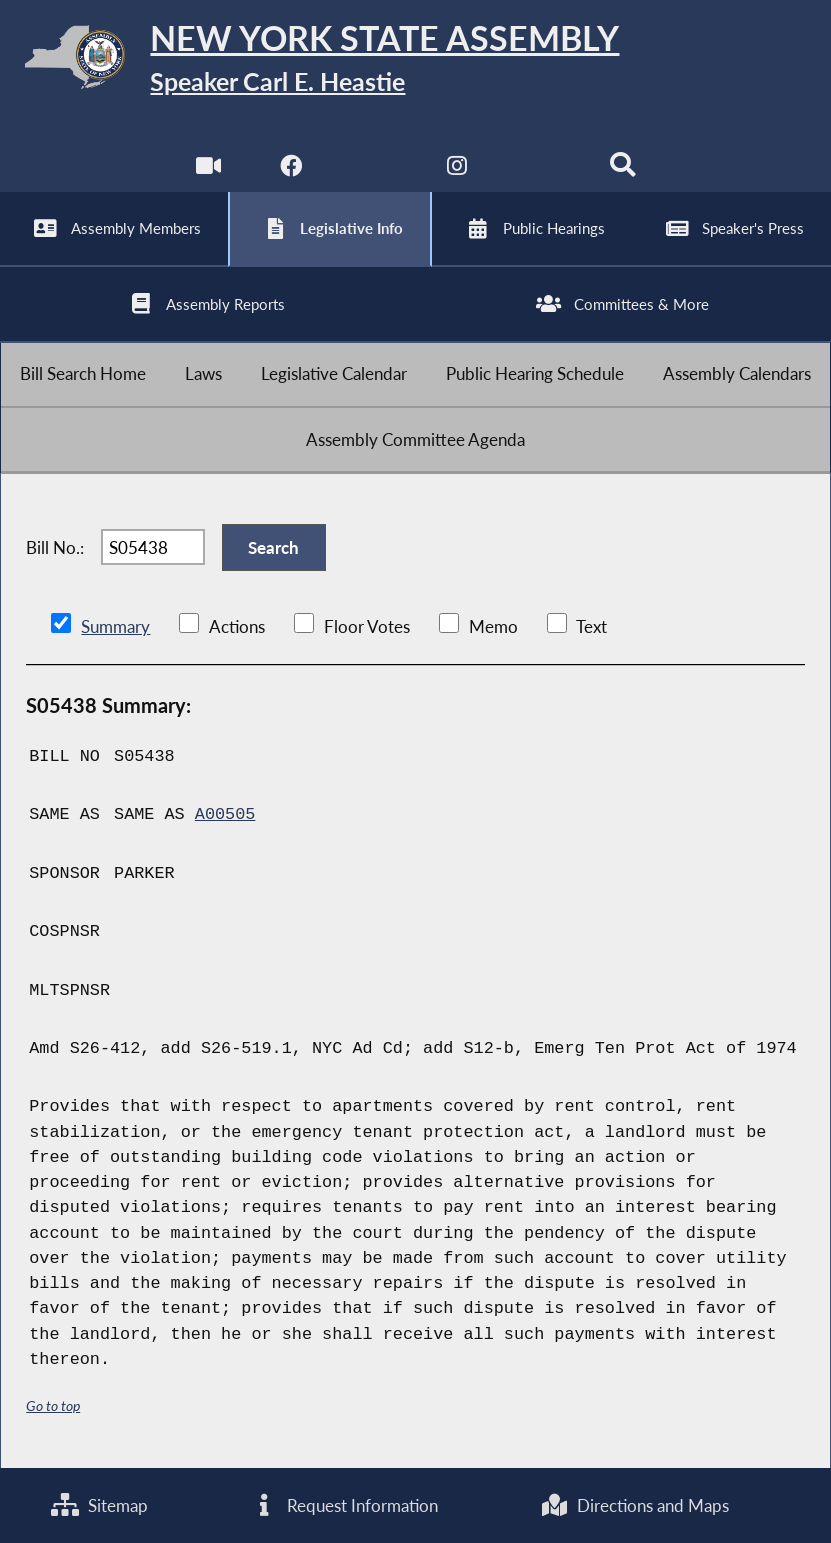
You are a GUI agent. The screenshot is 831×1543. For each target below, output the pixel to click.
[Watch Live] (208, 169)
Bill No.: (55, 547)
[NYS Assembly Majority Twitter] (374, 169)
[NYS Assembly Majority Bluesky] (539, 169)
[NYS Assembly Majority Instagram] (456, 169)
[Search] (622, 169)
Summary (115, 626)
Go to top (53, 1405)
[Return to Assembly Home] (415, 61)
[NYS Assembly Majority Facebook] (291, 169)
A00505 (225, 814)
